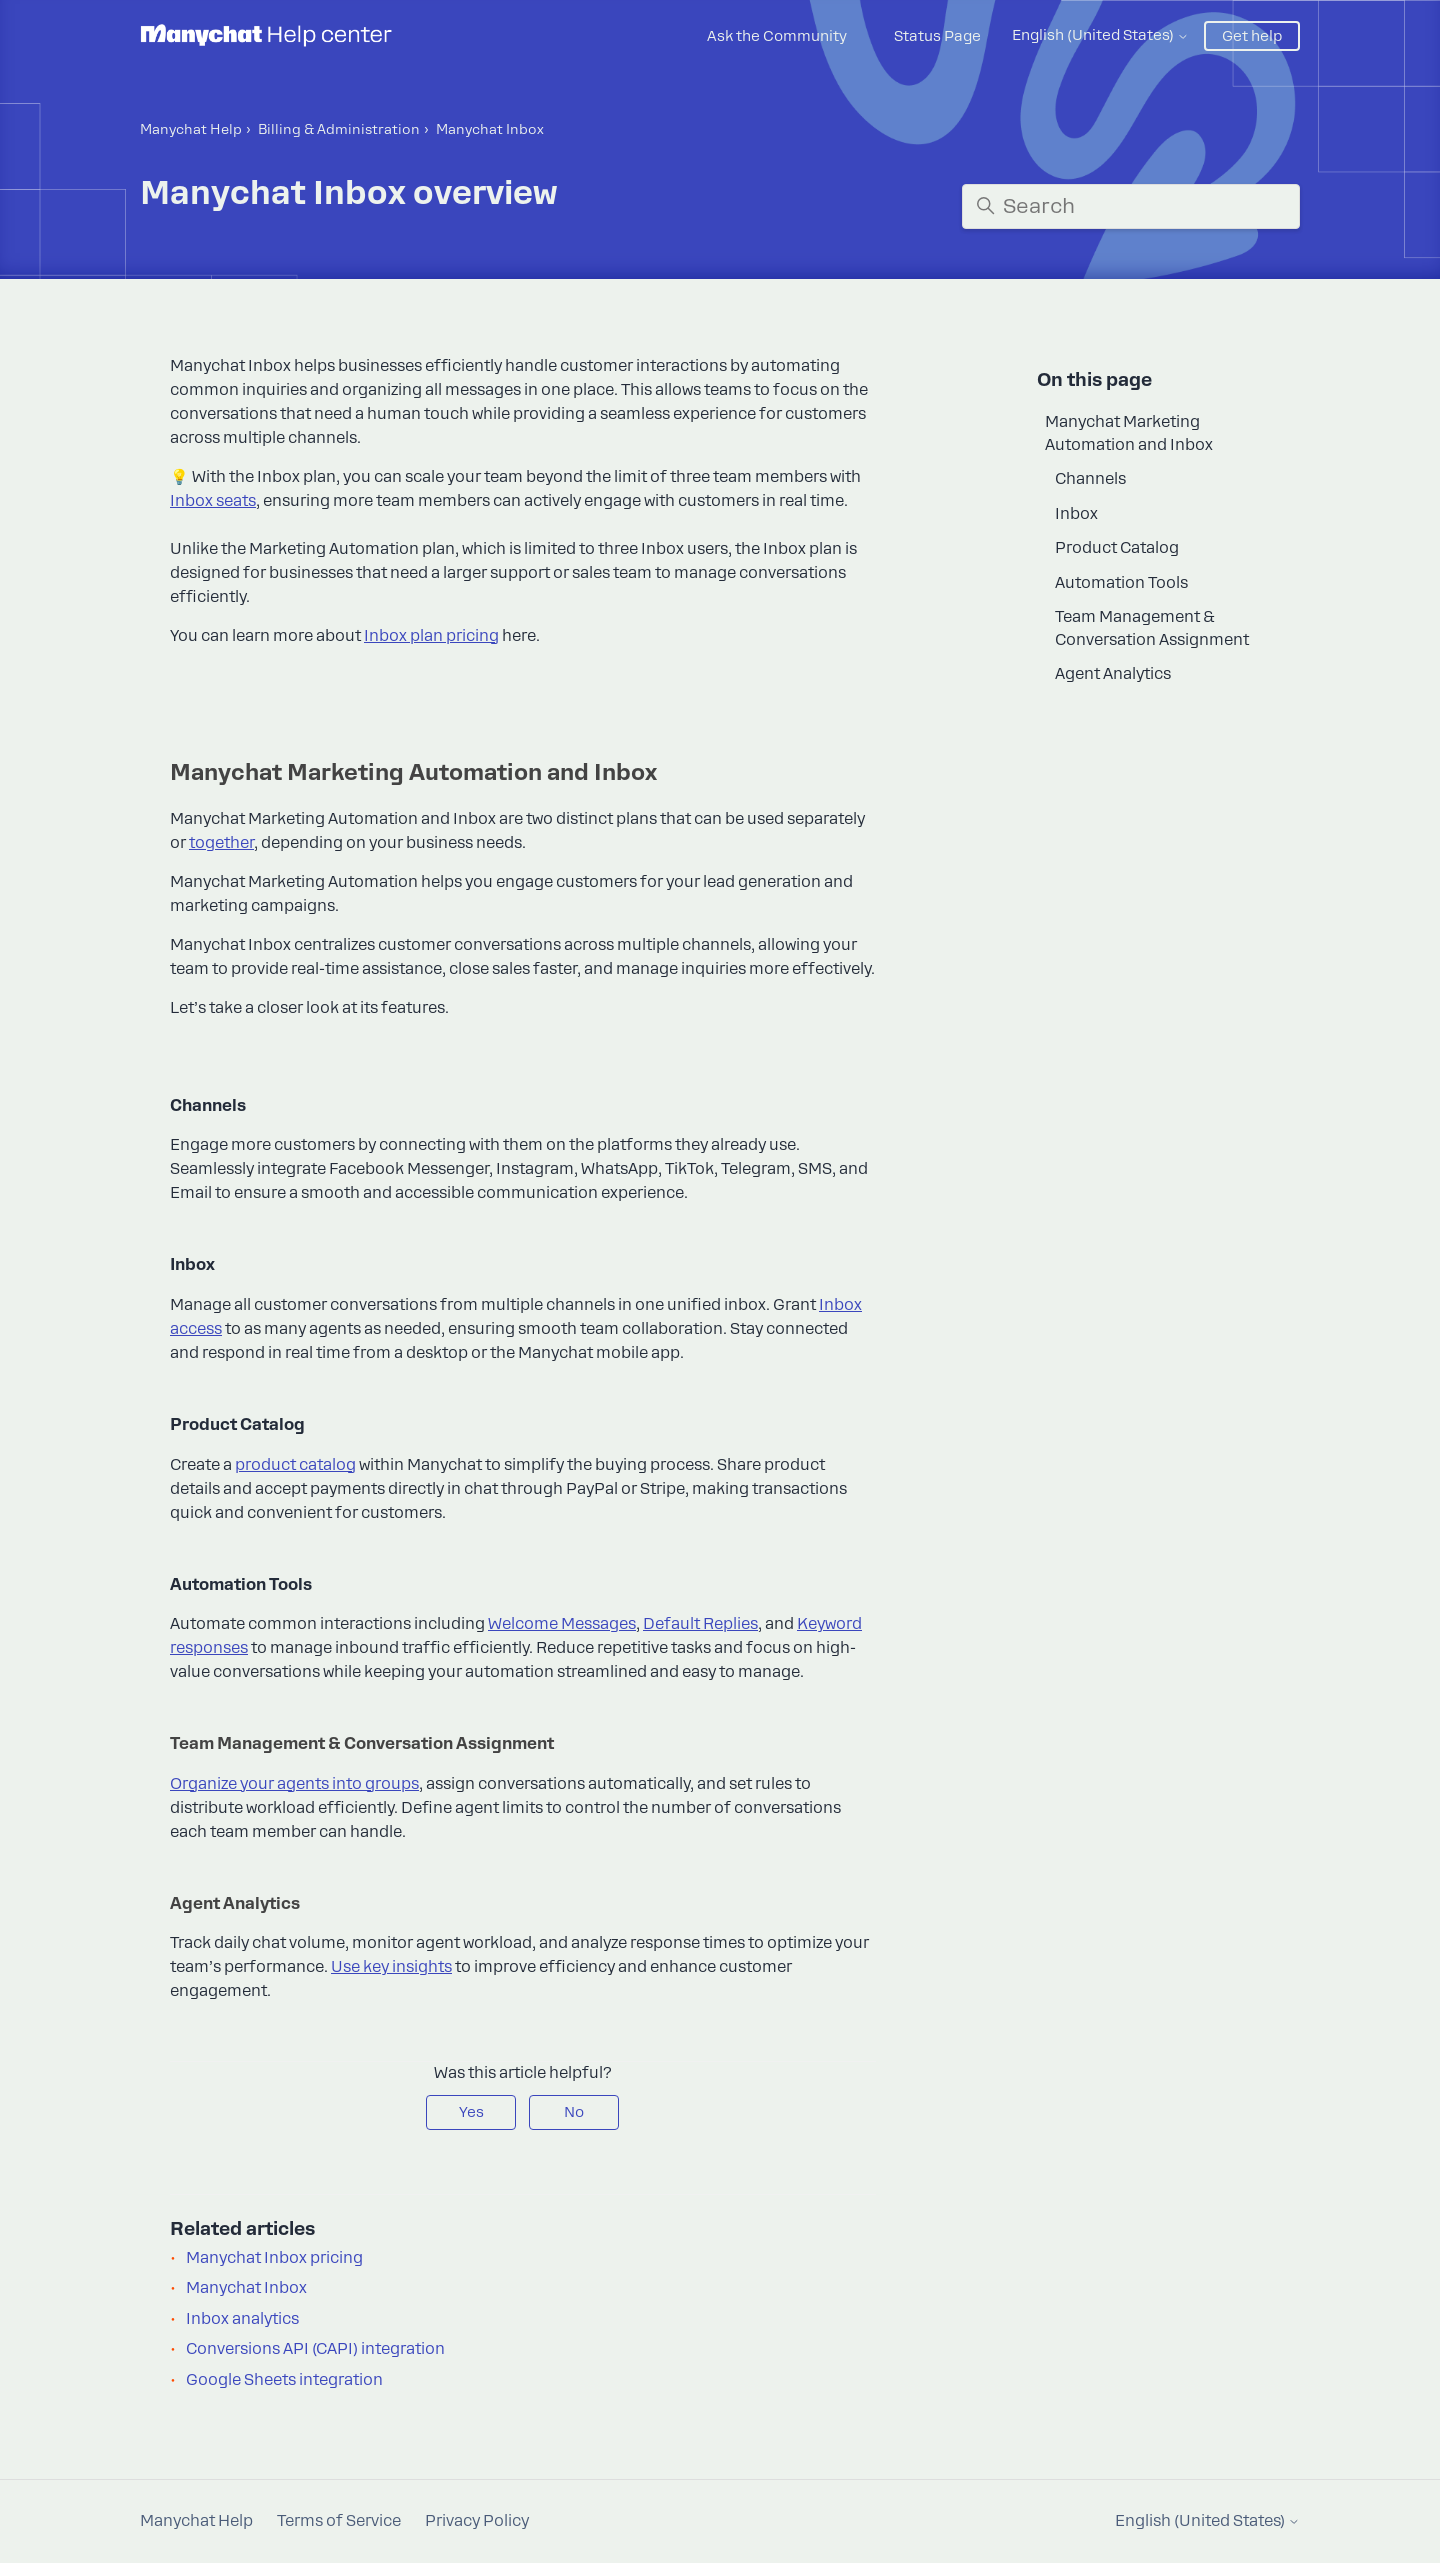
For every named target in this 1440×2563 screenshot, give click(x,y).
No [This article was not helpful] (574, 2112)
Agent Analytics (1113, 674)
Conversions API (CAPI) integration (315, 2349)
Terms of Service (339, 2521)
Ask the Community (777, 36)
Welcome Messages (562, 1624)
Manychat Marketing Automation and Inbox (1129, 433)
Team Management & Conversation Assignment (1152, 628)
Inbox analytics (242, 2319)
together (221, 843)
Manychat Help (191, 129)
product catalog (295, 1465)
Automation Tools (1121, 583)
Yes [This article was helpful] (471, 2112)
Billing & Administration (339, 129)
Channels (1090, 479)
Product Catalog (1117, 548)
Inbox (1076, 514)
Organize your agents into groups (294, 1784)
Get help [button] (1252, 36)
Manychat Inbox (246, 2288)
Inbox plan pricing (431, 636)
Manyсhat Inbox (490, 129)
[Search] (1131, 206)
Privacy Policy (477, 2521)
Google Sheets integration (284, 2380)
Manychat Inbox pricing (274, 2258)
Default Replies (700, 1624)
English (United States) (1100, 35)
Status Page (937, 36)
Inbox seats (213, 501)
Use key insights (391, 1967)
